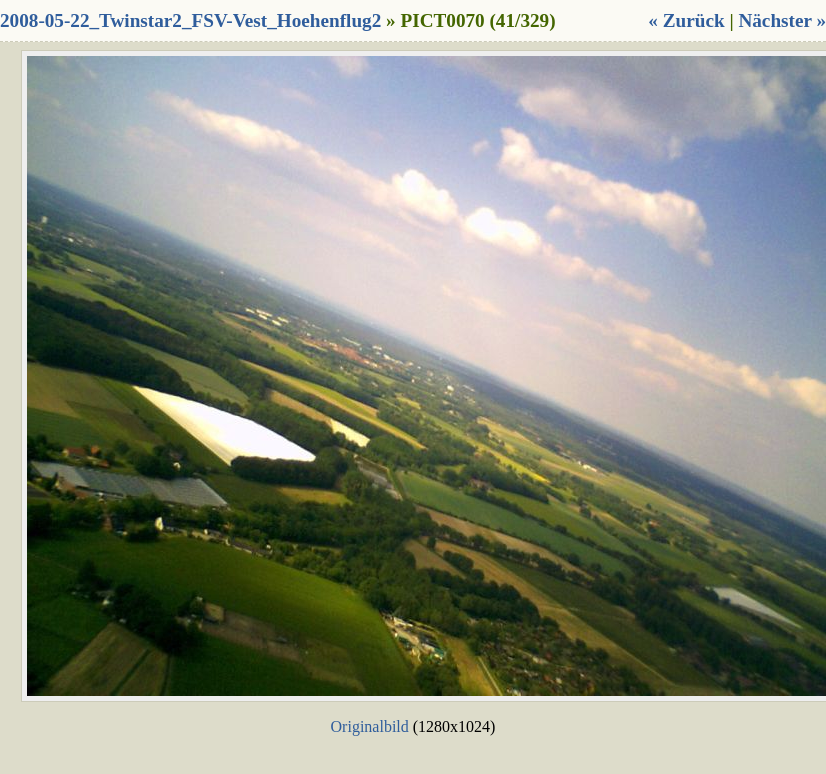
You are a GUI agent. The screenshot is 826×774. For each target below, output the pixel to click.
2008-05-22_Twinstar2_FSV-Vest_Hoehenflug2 (190, 20)
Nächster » (782, 20)
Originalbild (370, 726)
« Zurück (686, 20)
